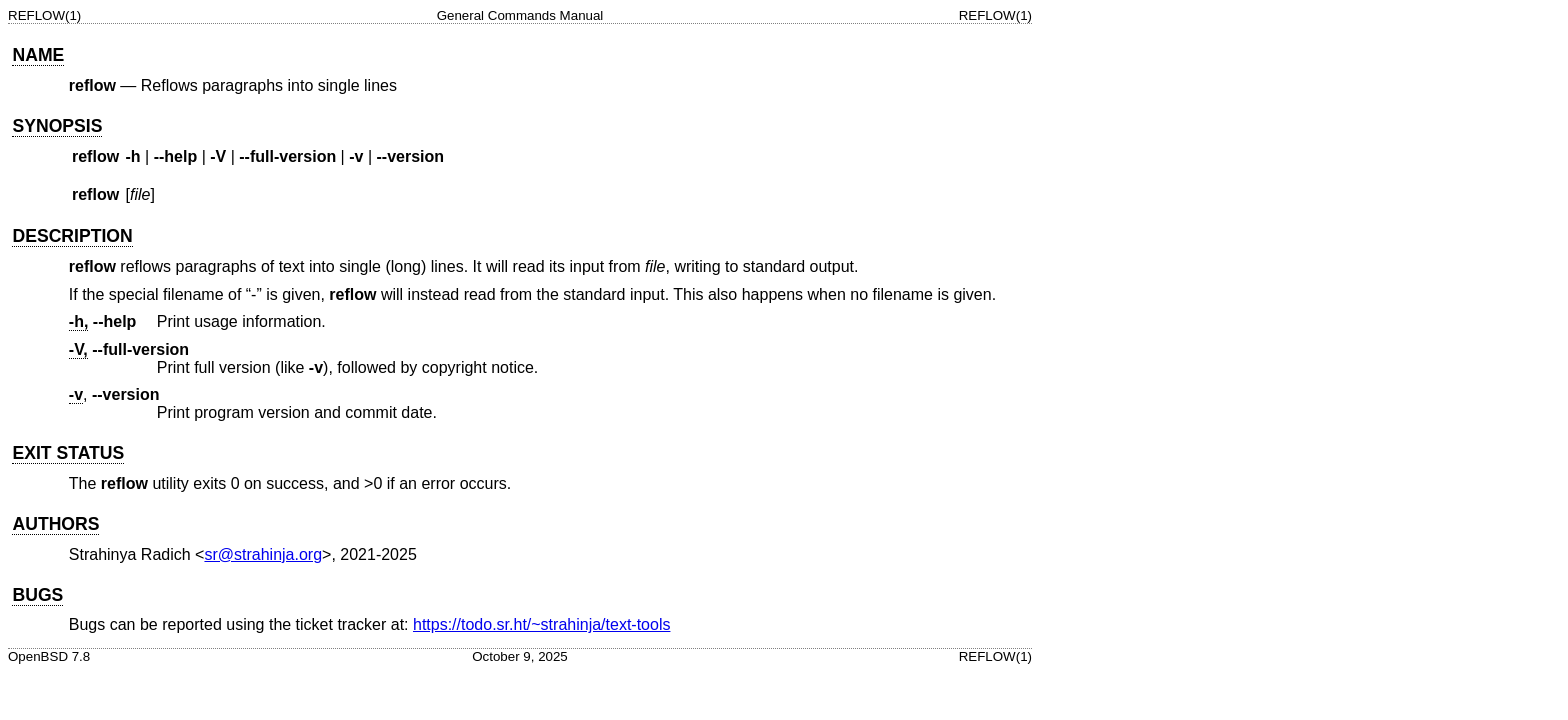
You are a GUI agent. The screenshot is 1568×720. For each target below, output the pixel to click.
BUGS (37, 595)
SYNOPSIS (57, 126)
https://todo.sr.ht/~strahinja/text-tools (541, 624)
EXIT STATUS (68, 453)
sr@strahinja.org (263, 554)
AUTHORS (55, 524)
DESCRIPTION (72, 236)
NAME (38, 55)
